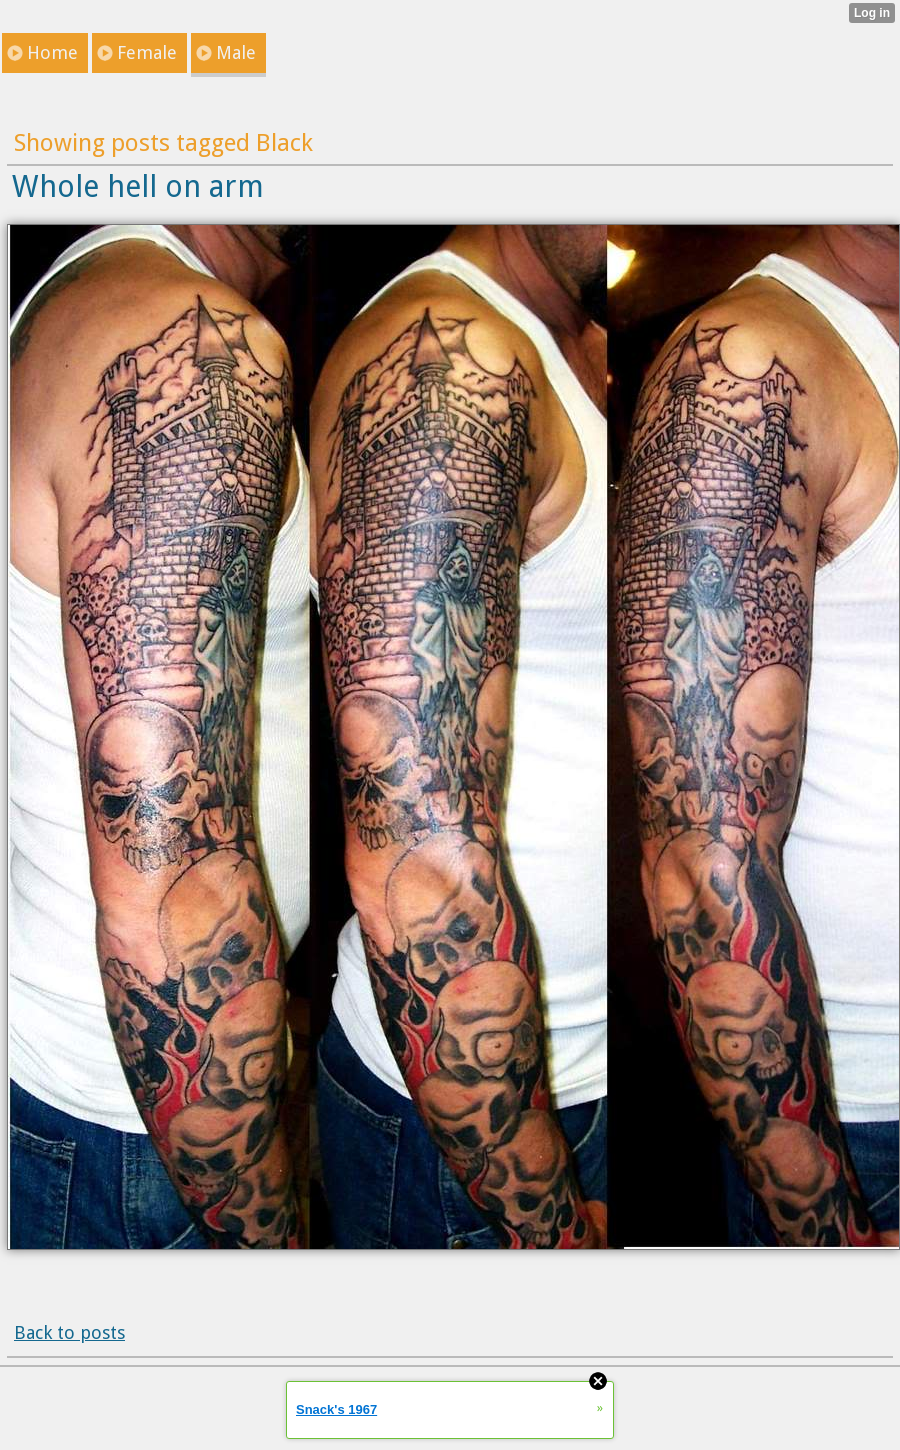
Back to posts (69, 1332)
